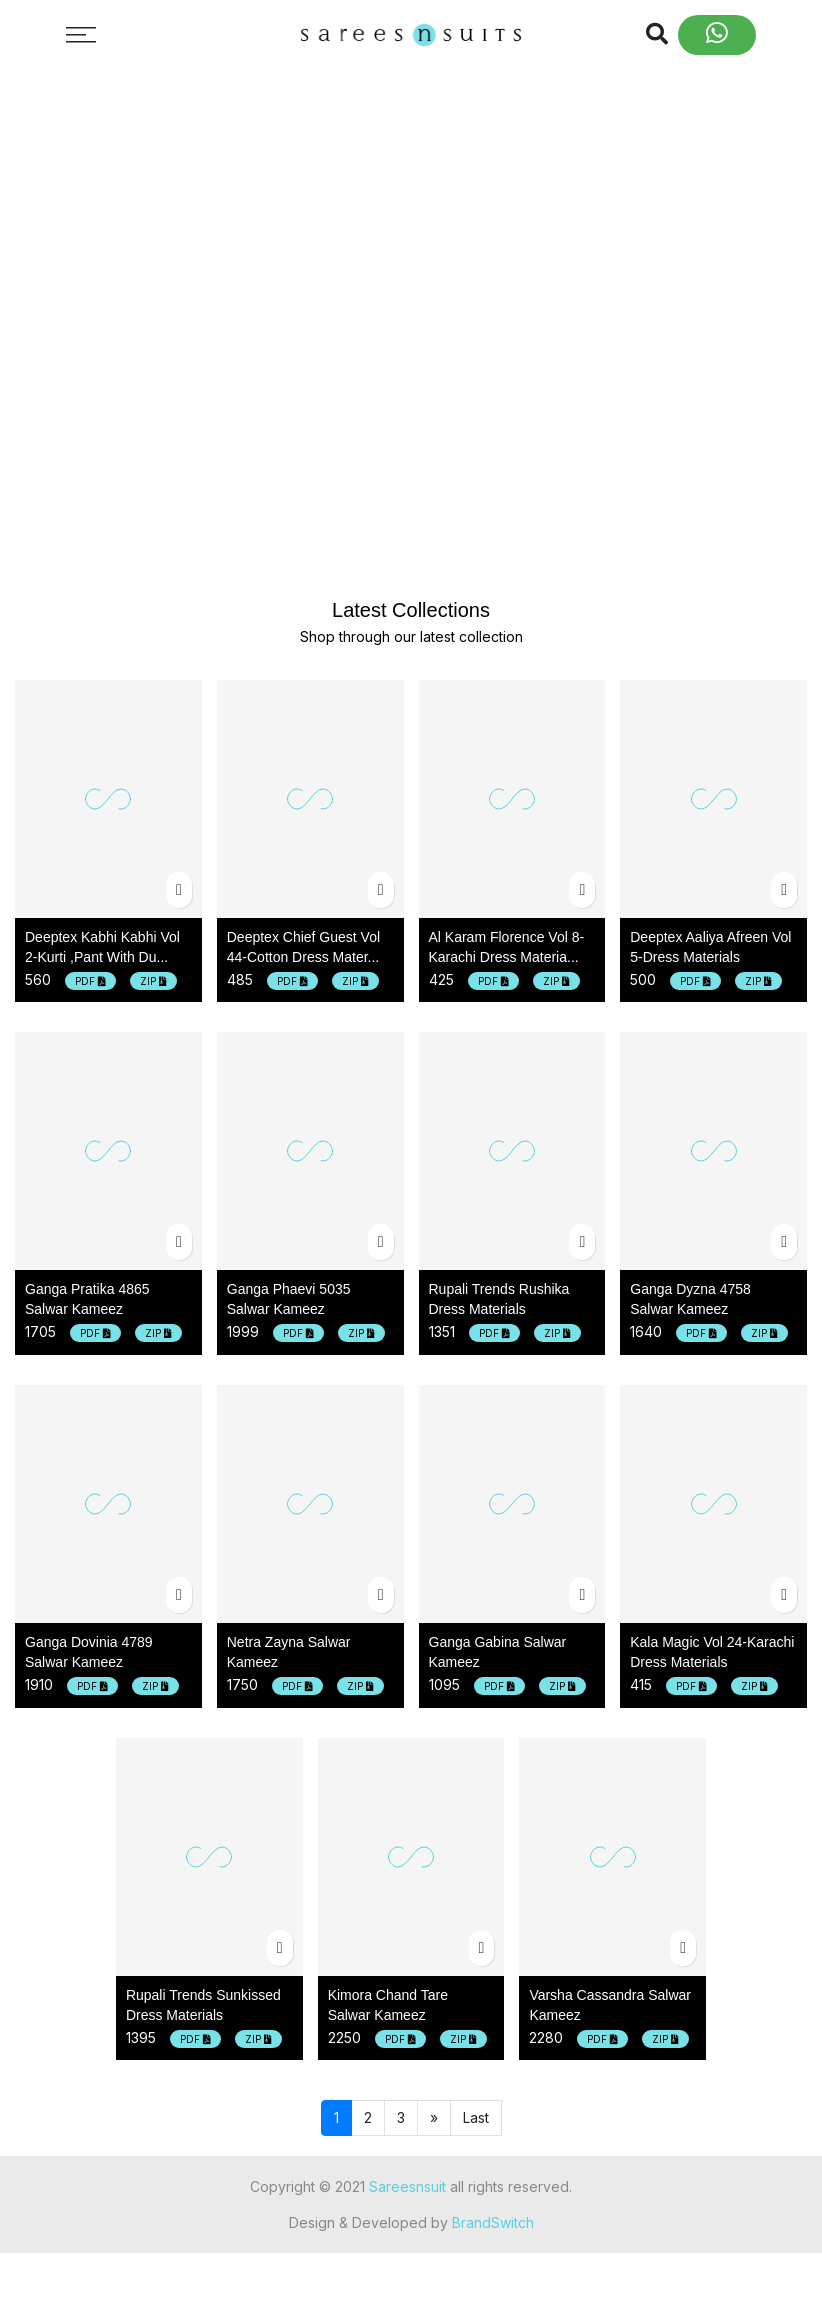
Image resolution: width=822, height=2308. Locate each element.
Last (476, 2117)
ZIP (153, 981)
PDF (90, 981)
